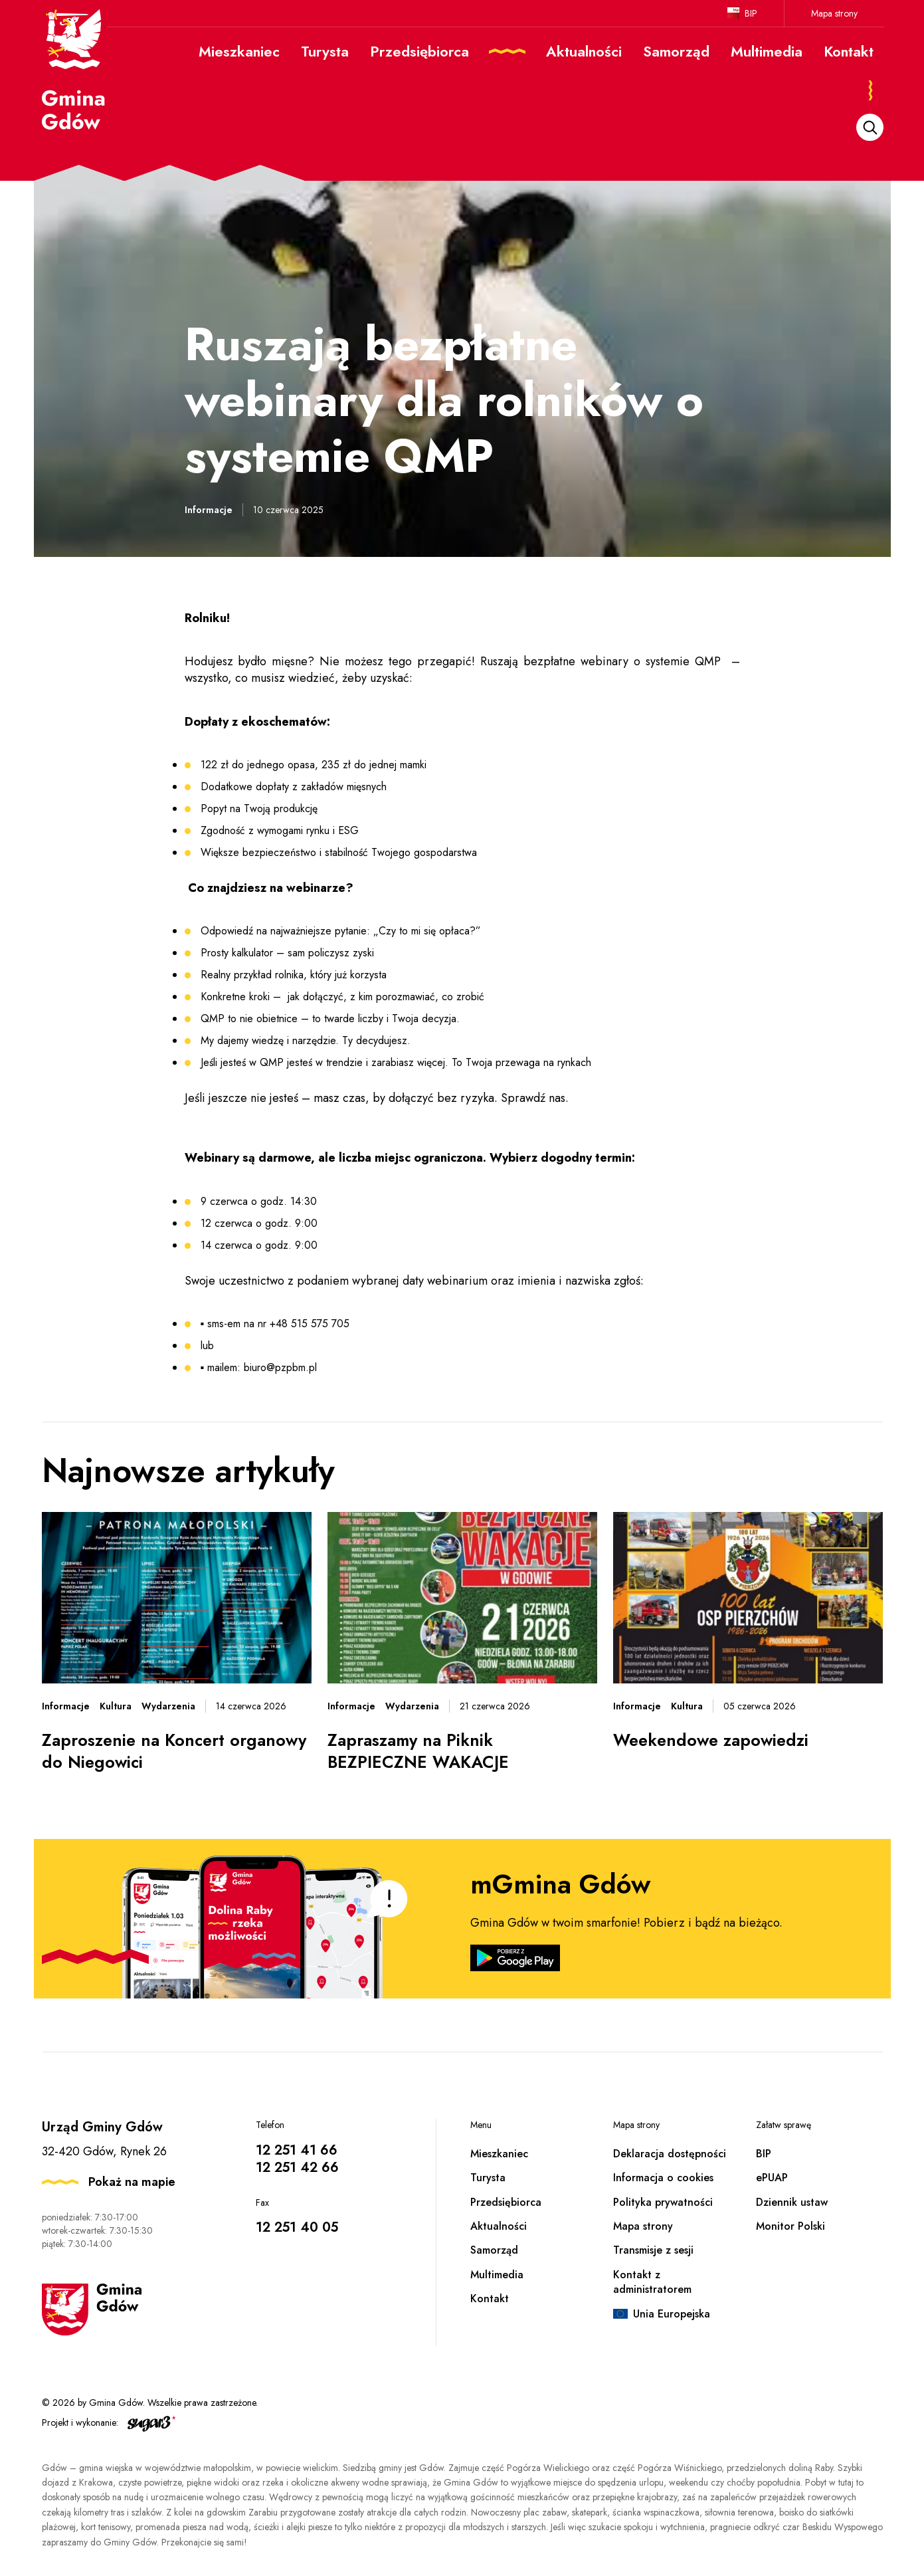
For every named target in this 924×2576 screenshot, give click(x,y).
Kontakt (489, 2298)
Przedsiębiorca (505, 2202)
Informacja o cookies (663, 2177)
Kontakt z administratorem (652, 2282)
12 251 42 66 (297, 2167)
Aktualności (498, 2226)
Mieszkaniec (499, 2153)
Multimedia (496, 2274)
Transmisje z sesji (653, 2250)
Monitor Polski (790, 2226)
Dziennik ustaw (792, 2202)
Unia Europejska (671, 2313)
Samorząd (494, 2250)
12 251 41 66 (296, 2150)
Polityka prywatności (663, 2202)
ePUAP (772, 2177)
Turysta (488, 2177)
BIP (751, 13)
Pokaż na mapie (131, 2182)
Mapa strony (834, 13)
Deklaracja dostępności (669, 2153)
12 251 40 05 (297, 2227)
